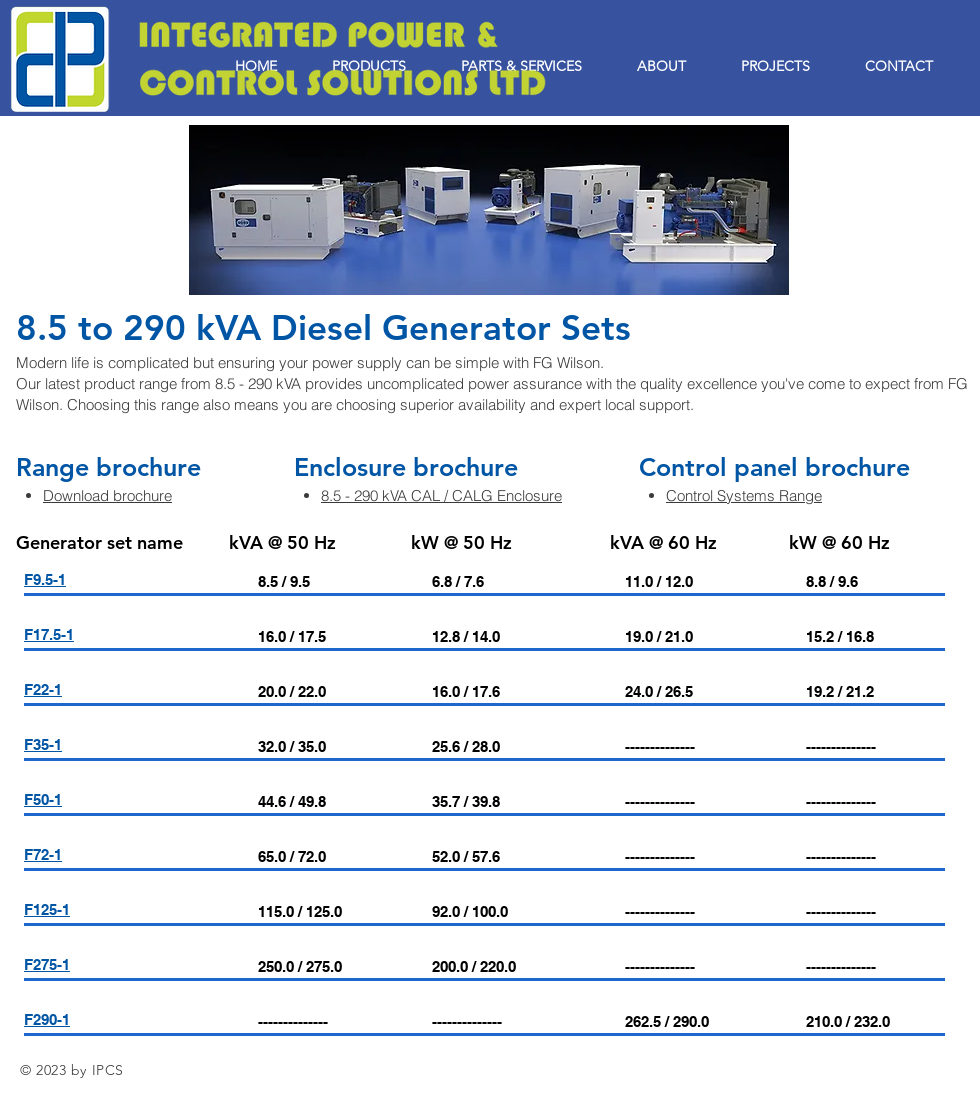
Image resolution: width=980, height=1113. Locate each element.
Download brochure (107, 495)
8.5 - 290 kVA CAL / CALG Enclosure (441, 495)
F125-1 (47, 909)
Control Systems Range (744, 495)
